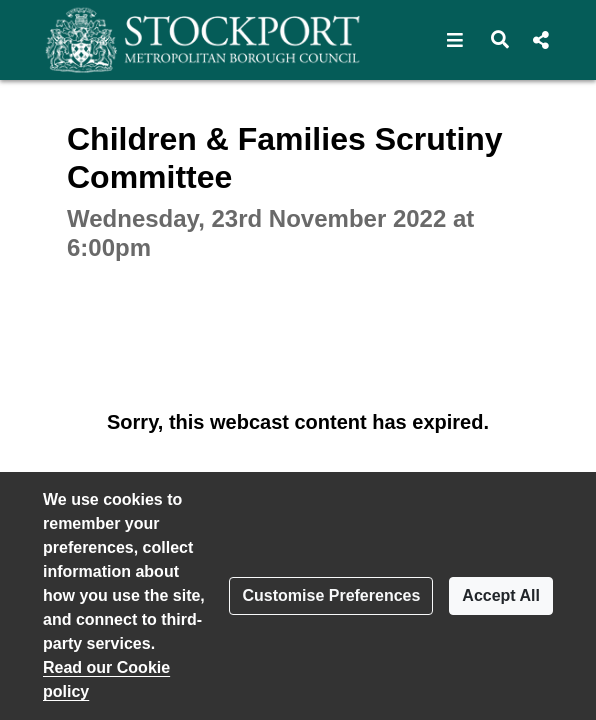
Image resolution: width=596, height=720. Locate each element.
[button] (455, 40)
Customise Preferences (331, 595)
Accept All (501, 595)
